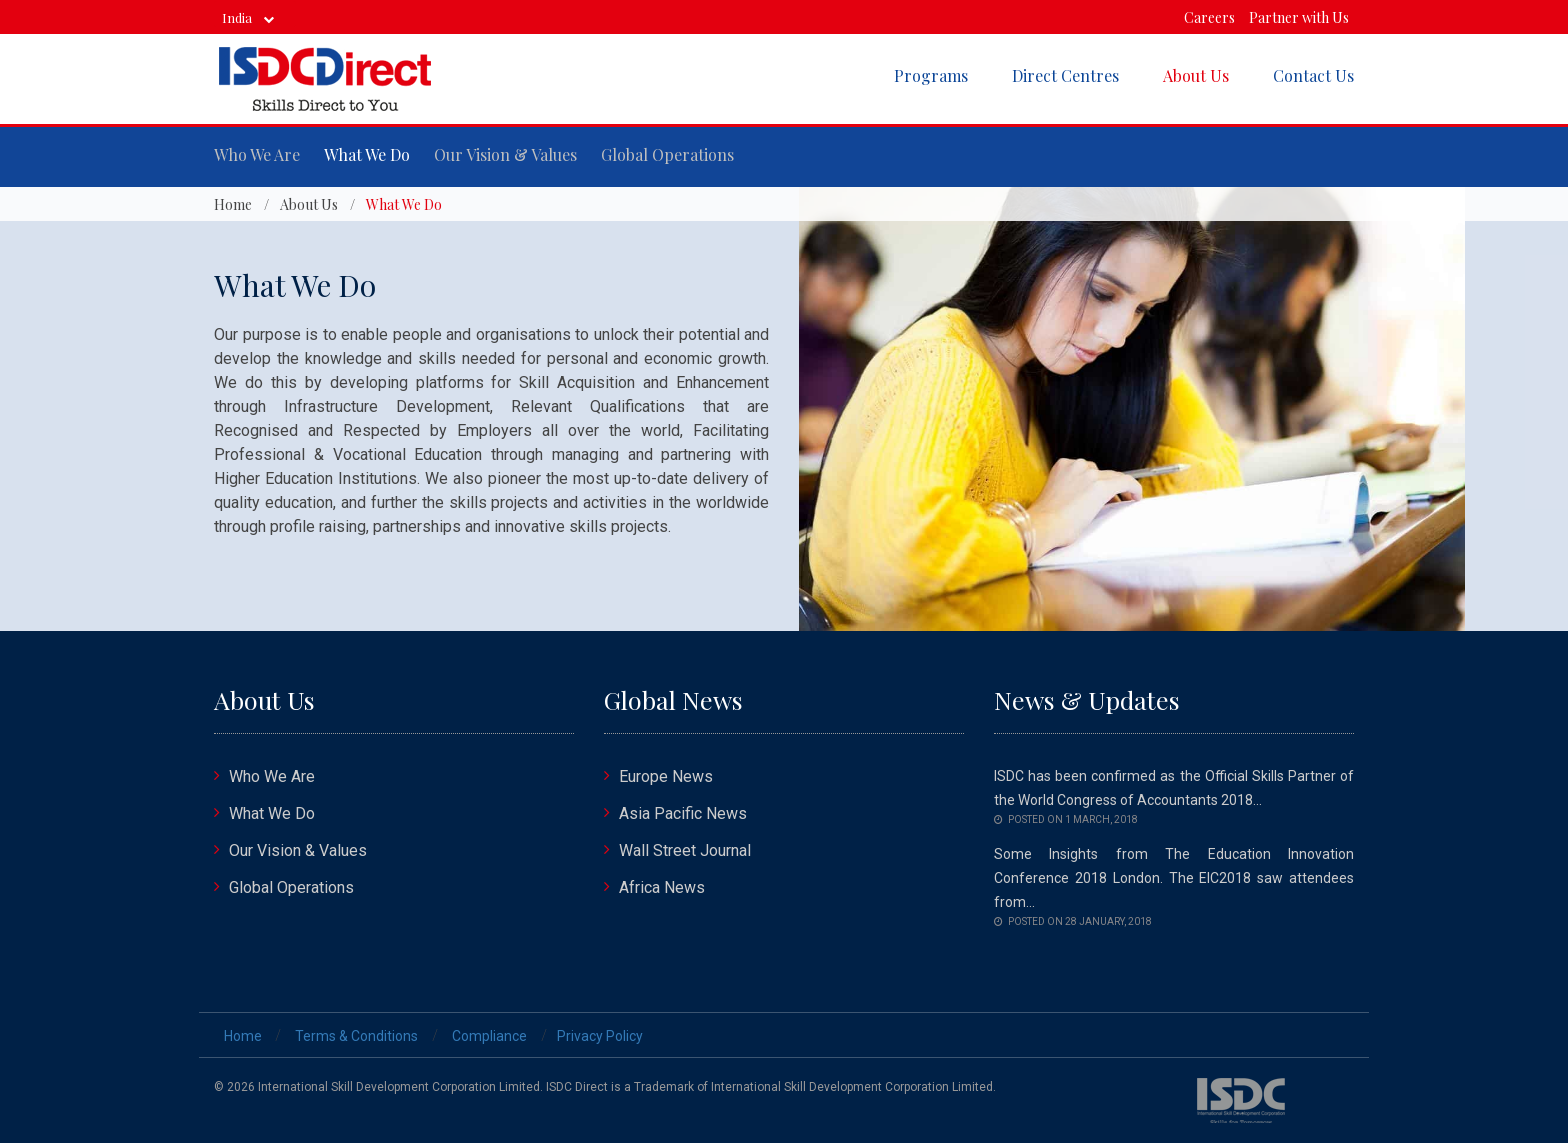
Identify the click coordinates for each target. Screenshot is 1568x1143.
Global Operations (667, 154)
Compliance (489, 1036)
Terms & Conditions (356, 1036)
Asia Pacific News (683, 813)
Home (233, 204)
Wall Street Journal (685, 850)
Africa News (662, 887)
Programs (931, 75)
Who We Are (257, 154)
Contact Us (1313, 75)
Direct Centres (1065, 75)
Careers (1209, 17)
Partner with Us (1299, 17)
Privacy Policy (600, 1036)
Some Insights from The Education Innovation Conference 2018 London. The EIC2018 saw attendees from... (1174, 878)
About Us (1196, 75)
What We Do (367, 154)
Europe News (666, 776)
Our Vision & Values (505, 154)
